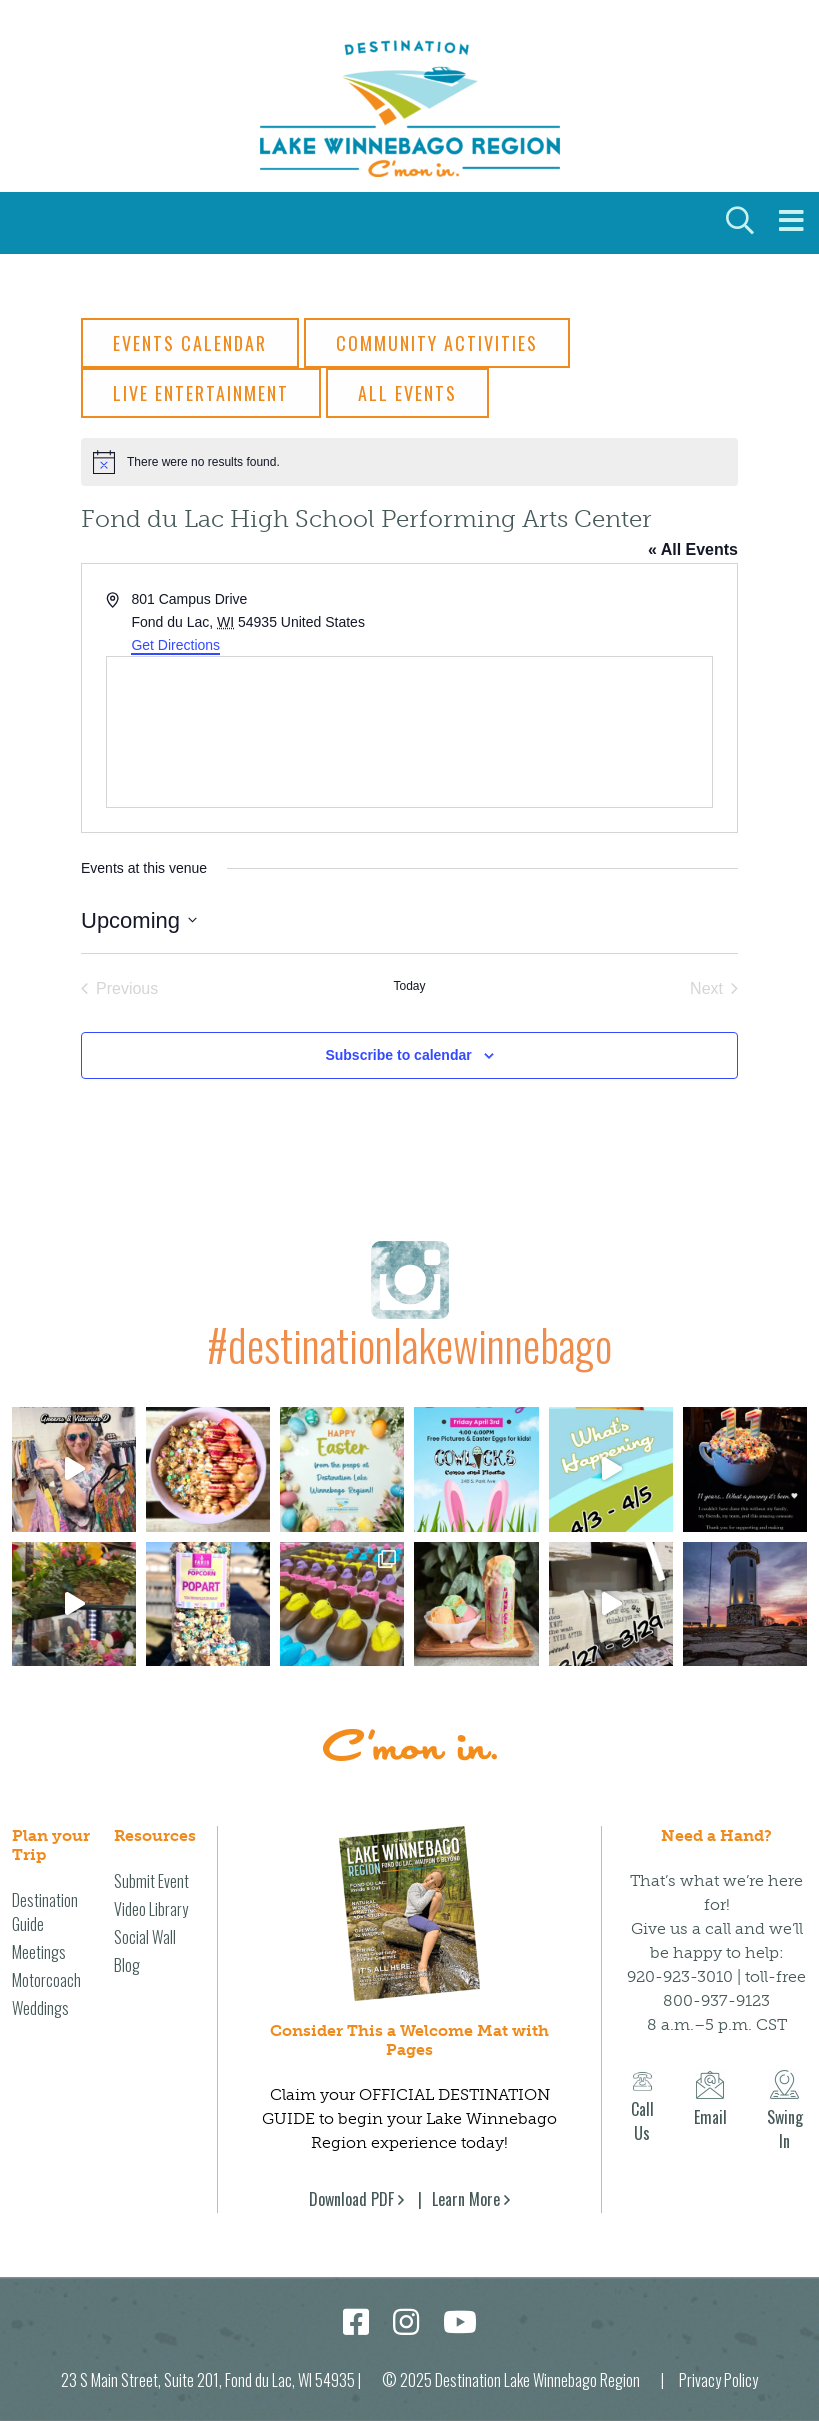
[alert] (409, 462)
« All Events (693, 549)
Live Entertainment (201, 393)
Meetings (39, 1951)
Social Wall (145, 1936)
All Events (407, 393)
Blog (127, 1964)
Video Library (151, 1908)
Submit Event (151, 1880)
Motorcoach (46, 1979)
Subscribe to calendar (398, 1055)
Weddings (40, 2007)
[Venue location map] (409, 732)
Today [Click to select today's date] (409, 986)
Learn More (466, 2198)
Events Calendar (190, 343)
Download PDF (351, 2198)
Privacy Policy (718, 2379)
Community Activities (437, 343)
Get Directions (175, 645)
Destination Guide (45, 1911)
